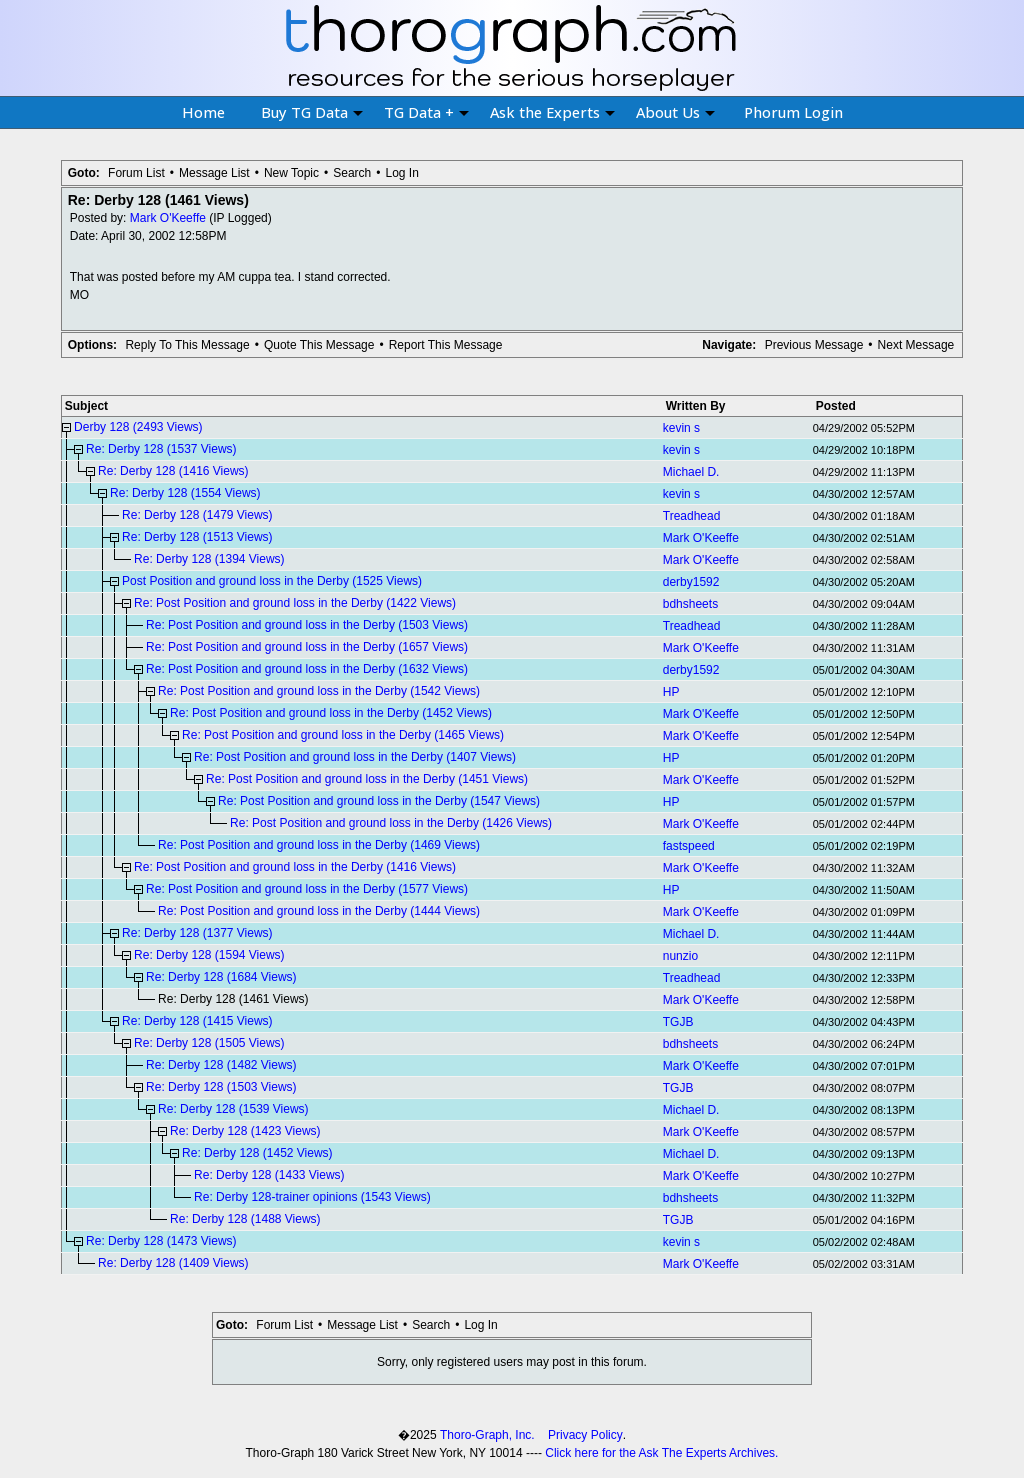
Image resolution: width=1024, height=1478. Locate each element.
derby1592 (691, 582)
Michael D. (691, 472)
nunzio (680, 956)
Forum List (136, 173)
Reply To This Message (187, 345)
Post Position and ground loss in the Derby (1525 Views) (272, 581)
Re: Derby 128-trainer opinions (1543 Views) (312, 1197)
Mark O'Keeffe (168, 218)
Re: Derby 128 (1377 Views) (197, 933)
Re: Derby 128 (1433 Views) (269, 1175)
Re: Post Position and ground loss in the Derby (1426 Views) (391, 823)
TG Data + (426, 112)
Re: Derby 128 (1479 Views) (197, 515)
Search (352, 173)
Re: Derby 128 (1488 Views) (245, 1219)
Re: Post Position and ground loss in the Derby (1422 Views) (295, 603)
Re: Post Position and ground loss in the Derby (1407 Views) (355, 757)
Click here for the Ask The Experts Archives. (661, 1453)
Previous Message (814, 345)
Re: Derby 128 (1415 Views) (197, 1021)
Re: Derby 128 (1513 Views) (197, 537)
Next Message (916, 345)
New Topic (291, 173)
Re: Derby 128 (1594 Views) (209, 955)
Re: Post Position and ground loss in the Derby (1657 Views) (307, 647)
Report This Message (446, 345)
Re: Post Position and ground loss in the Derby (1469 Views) (319, 845)
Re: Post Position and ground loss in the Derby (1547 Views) (379, 801)
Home (203, 112)
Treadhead (692, 516)
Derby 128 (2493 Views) (138, 427)
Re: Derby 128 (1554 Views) (185, 493)
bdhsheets (690, 604)
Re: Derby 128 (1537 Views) (161, 449)
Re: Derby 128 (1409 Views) (173, 1263)
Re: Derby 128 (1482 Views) (221, 1065)
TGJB (678, 1022)
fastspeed (689, 846)
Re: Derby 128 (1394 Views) (209, 559)
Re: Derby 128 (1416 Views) (173, 471)
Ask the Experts (552, 112)
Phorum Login (793, 112)
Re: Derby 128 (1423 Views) (245, 1131)
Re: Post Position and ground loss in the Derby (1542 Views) (319, 691)
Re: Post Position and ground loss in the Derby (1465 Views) (343, 735)
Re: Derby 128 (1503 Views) (221, 1087)
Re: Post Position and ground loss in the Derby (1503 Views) (307, 625)
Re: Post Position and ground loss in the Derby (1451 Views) (367, 779)
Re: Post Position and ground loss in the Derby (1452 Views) (331, 713)
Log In (401, 173)
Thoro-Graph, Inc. (487, 1435)
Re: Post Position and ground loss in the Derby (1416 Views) (295, 867)
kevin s (681, 428)
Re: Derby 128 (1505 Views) (209, 1043)
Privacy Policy (585, 1435)
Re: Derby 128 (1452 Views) (257, 1153)
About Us (675, 112)
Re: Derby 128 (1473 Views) (161, 1241)
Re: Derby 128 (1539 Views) (233, 1109)
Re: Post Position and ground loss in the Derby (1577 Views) (307, 889)
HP (671, 692)
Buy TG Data (312, 112)
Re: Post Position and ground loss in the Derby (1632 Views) (307, 669)
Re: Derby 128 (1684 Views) (221, 977)
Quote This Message (319, 345)
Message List (214, 173)
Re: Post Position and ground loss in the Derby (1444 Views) (319, 911)
